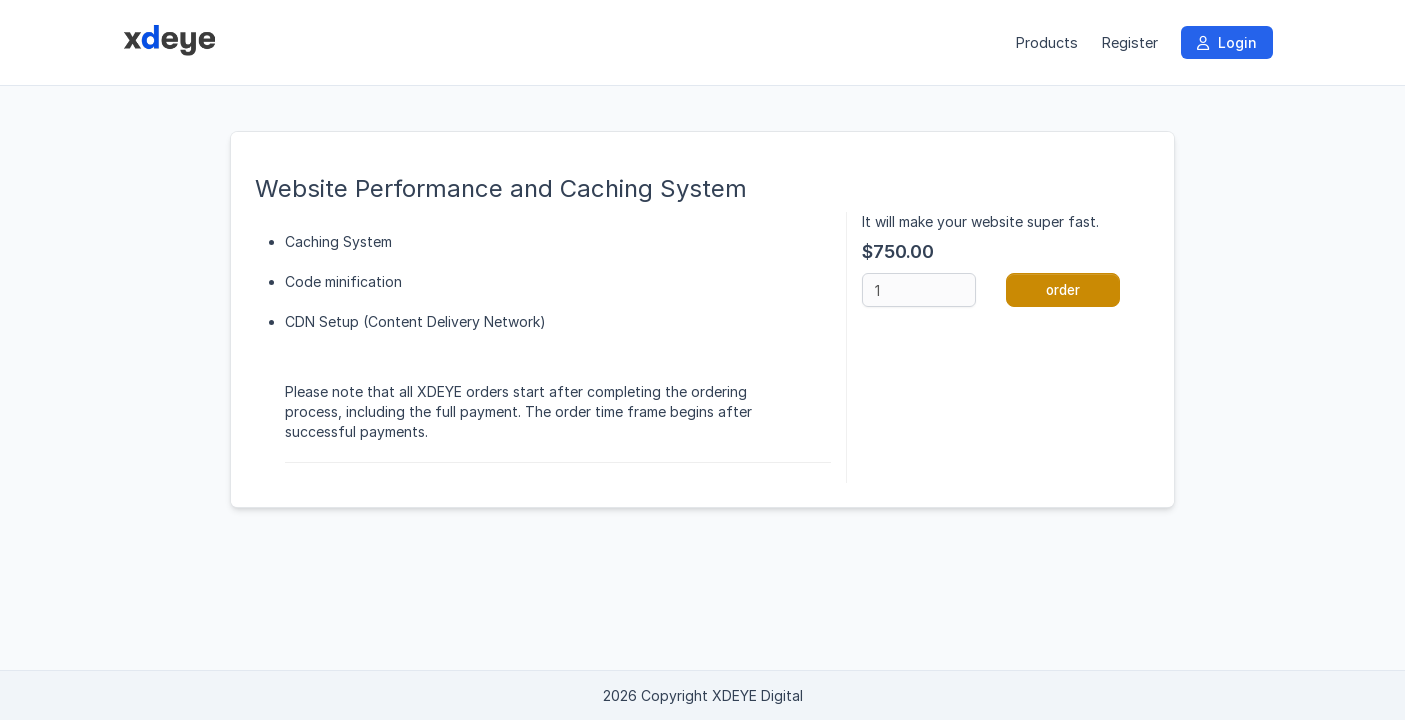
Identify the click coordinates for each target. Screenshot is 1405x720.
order (1063, 290)
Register (1129, 42)
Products (1046, 42)
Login (1227, 42)
